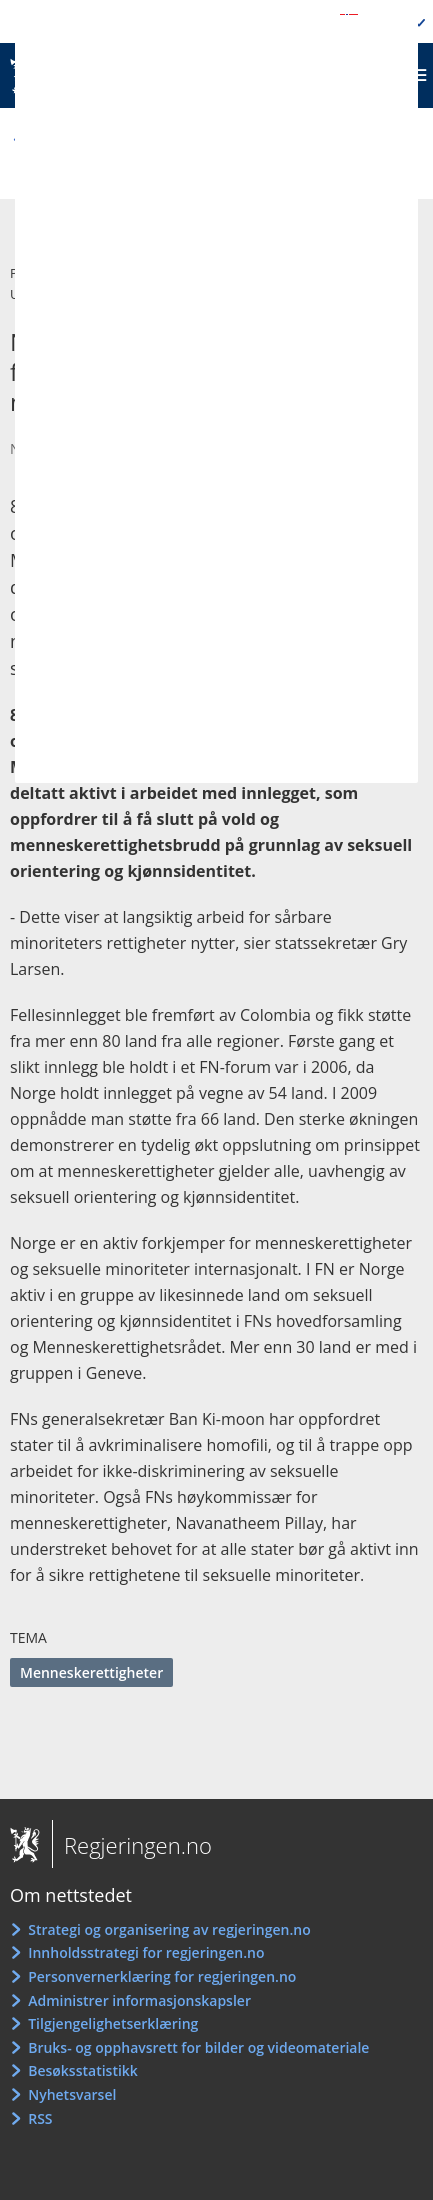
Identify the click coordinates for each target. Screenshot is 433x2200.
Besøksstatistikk (83, 2070)
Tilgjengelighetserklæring (113, 2023)
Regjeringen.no (132, 1845)
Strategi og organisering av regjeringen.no (169, 1929)
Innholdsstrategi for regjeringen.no (146, 1952)
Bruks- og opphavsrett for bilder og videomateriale (198, 2047)
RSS (40, 2118)
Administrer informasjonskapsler (139, 2000)
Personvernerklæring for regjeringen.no (162, 1976)
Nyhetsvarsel (72, 2094)
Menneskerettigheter (91, 1672)
